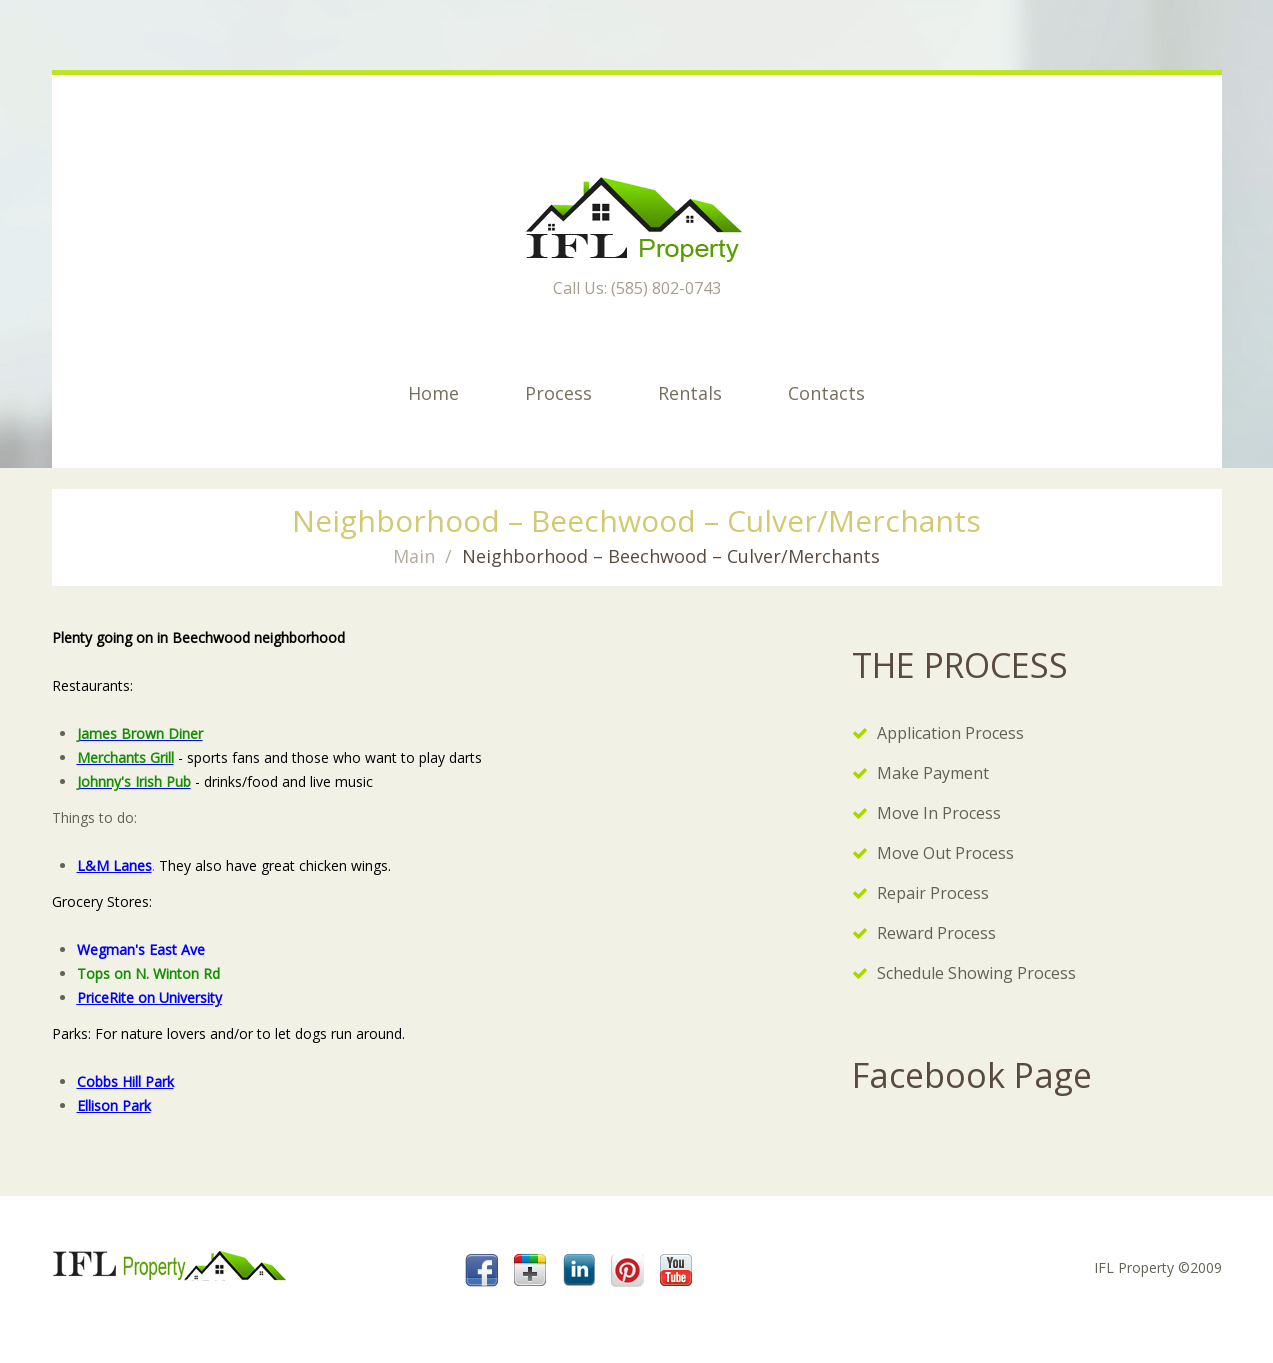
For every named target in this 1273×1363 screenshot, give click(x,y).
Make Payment (933, 773)
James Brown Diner (140, 733)
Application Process (950, 733)
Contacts (826, 393)
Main (414, 556)
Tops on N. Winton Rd (148, 973)
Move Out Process (945, 853)
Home (433, 393)
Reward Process (936, 933)
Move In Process (939, 813)
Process (558, 393)
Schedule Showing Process (976, 973)
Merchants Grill (125, 757)
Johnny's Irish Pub (134, 781)
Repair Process (933, 893)
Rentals (690, 393)
